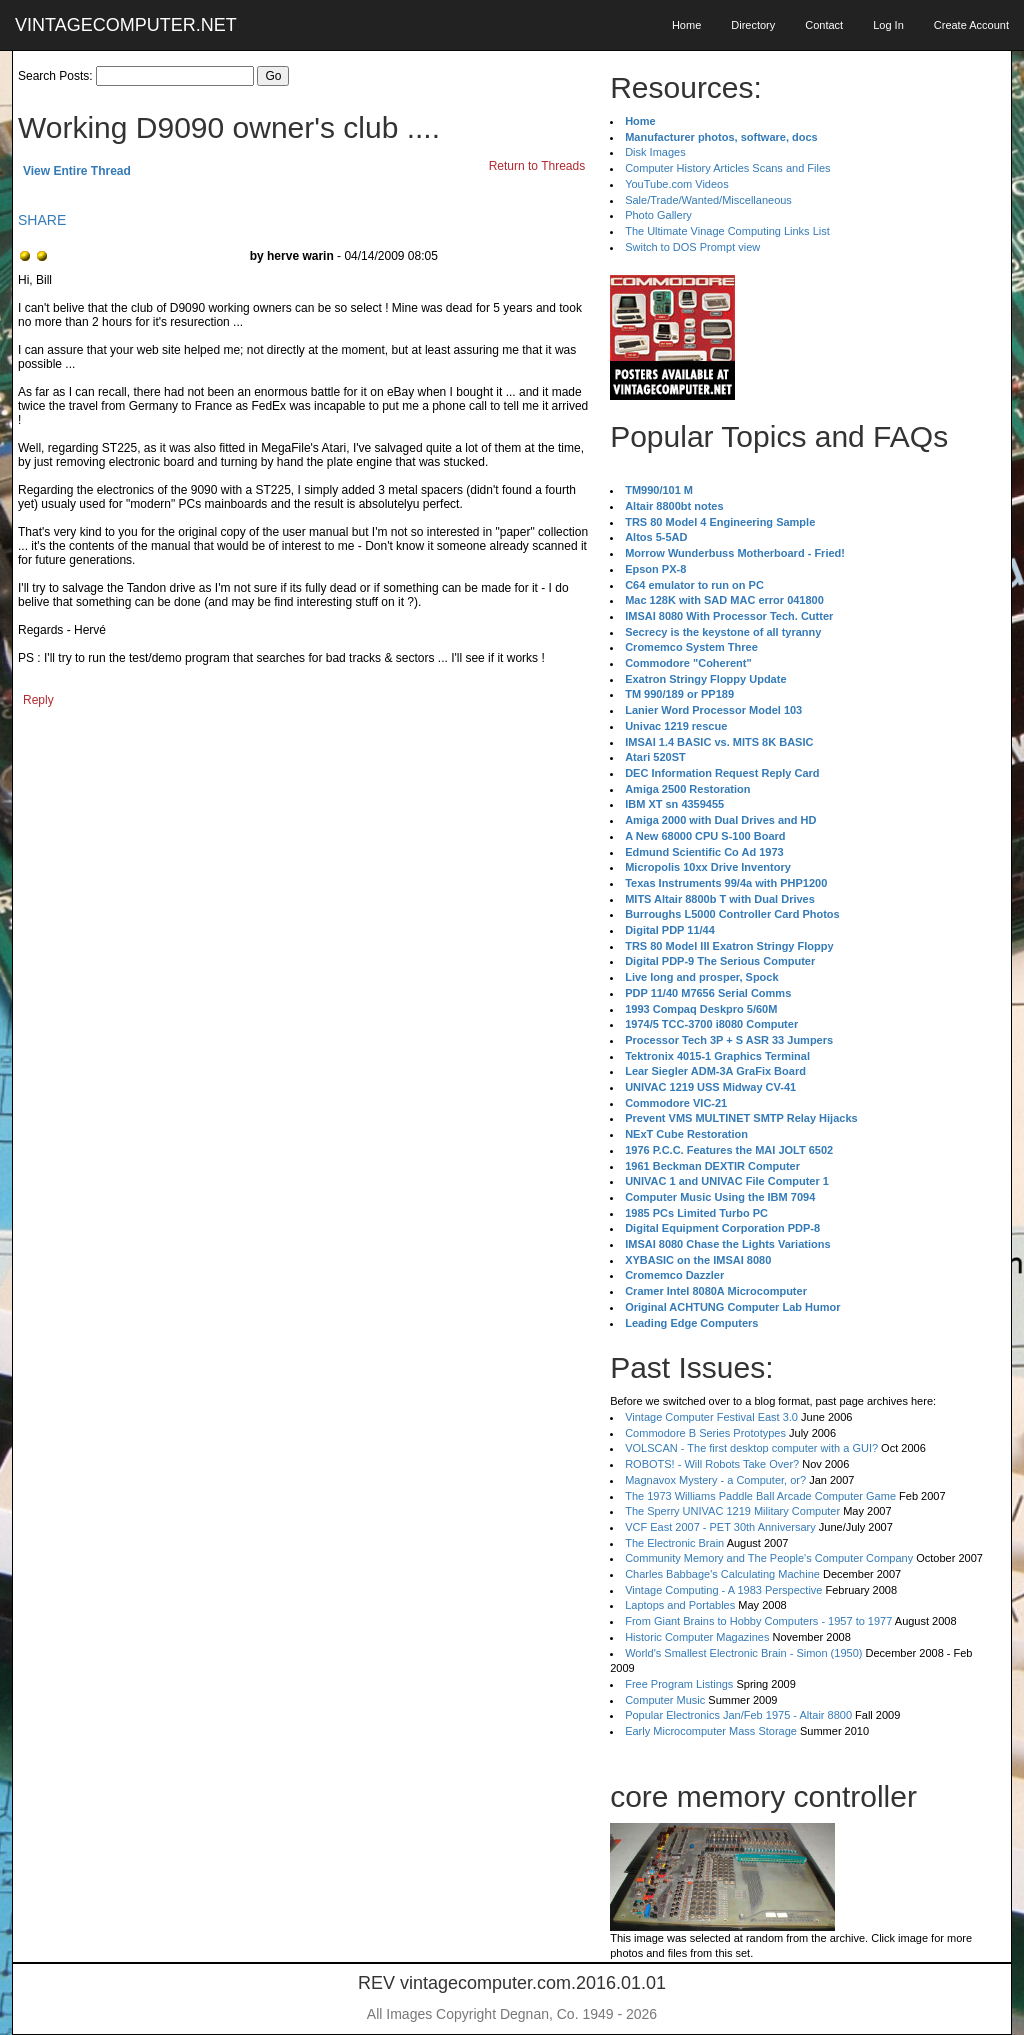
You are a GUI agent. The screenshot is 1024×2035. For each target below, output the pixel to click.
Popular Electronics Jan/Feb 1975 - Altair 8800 (738, 1715)
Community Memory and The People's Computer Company (769, 1558)
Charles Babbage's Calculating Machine (722, 1574)
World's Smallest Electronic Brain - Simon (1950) (743, 1653)
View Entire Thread (77, 171)
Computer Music (665, 1700)
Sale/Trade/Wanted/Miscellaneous (708, 200)
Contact (824, 25)
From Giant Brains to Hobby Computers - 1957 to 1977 (758, 1621)
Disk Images (655, 152)
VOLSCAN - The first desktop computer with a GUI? (751, 1448)
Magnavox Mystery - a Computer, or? (715, 1480)
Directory (753, 25)
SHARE (42, 220)
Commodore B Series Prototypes (705, 1433)
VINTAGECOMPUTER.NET (126, 25)
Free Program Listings (679, 1684)
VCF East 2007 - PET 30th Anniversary (720, 1527)
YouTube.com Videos (677, 184)
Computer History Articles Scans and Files (727, 168)
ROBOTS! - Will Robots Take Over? (712, 1464)
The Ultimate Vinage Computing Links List (727, 231)
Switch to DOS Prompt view (692, 247)
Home (686, 25)
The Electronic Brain (674, 1543)
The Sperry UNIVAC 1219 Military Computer (732, 1511)
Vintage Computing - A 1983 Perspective (723, 1590)
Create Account (971, 25)
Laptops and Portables (680, 1605)
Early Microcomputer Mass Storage (711, 1731)
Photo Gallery (658, 215)
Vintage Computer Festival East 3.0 (711, 1417)
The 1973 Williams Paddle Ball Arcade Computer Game (760, 1496)
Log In (888, 25)
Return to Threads (537, 166)
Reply (38, 700)
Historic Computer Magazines (697, 1637)
